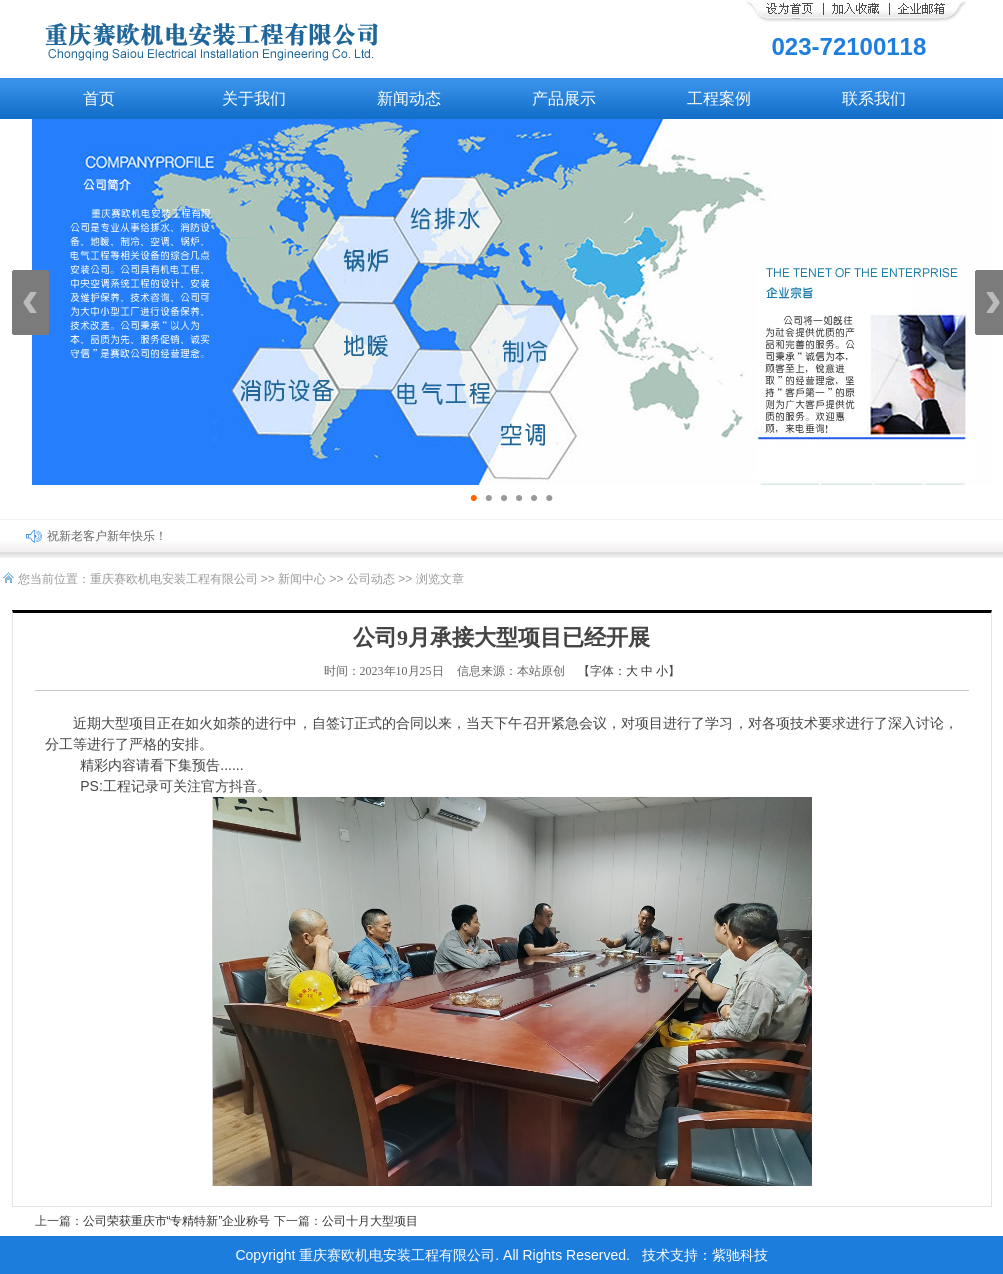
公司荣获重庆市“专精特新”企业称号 (177, 1221)
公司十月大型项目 (370, 1221)
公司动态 (371, 579)
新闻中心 (302, 579)
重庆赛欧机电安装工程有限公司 (174, 579)
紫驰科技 (740, 1255)
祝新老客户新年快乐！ (107, 536)
